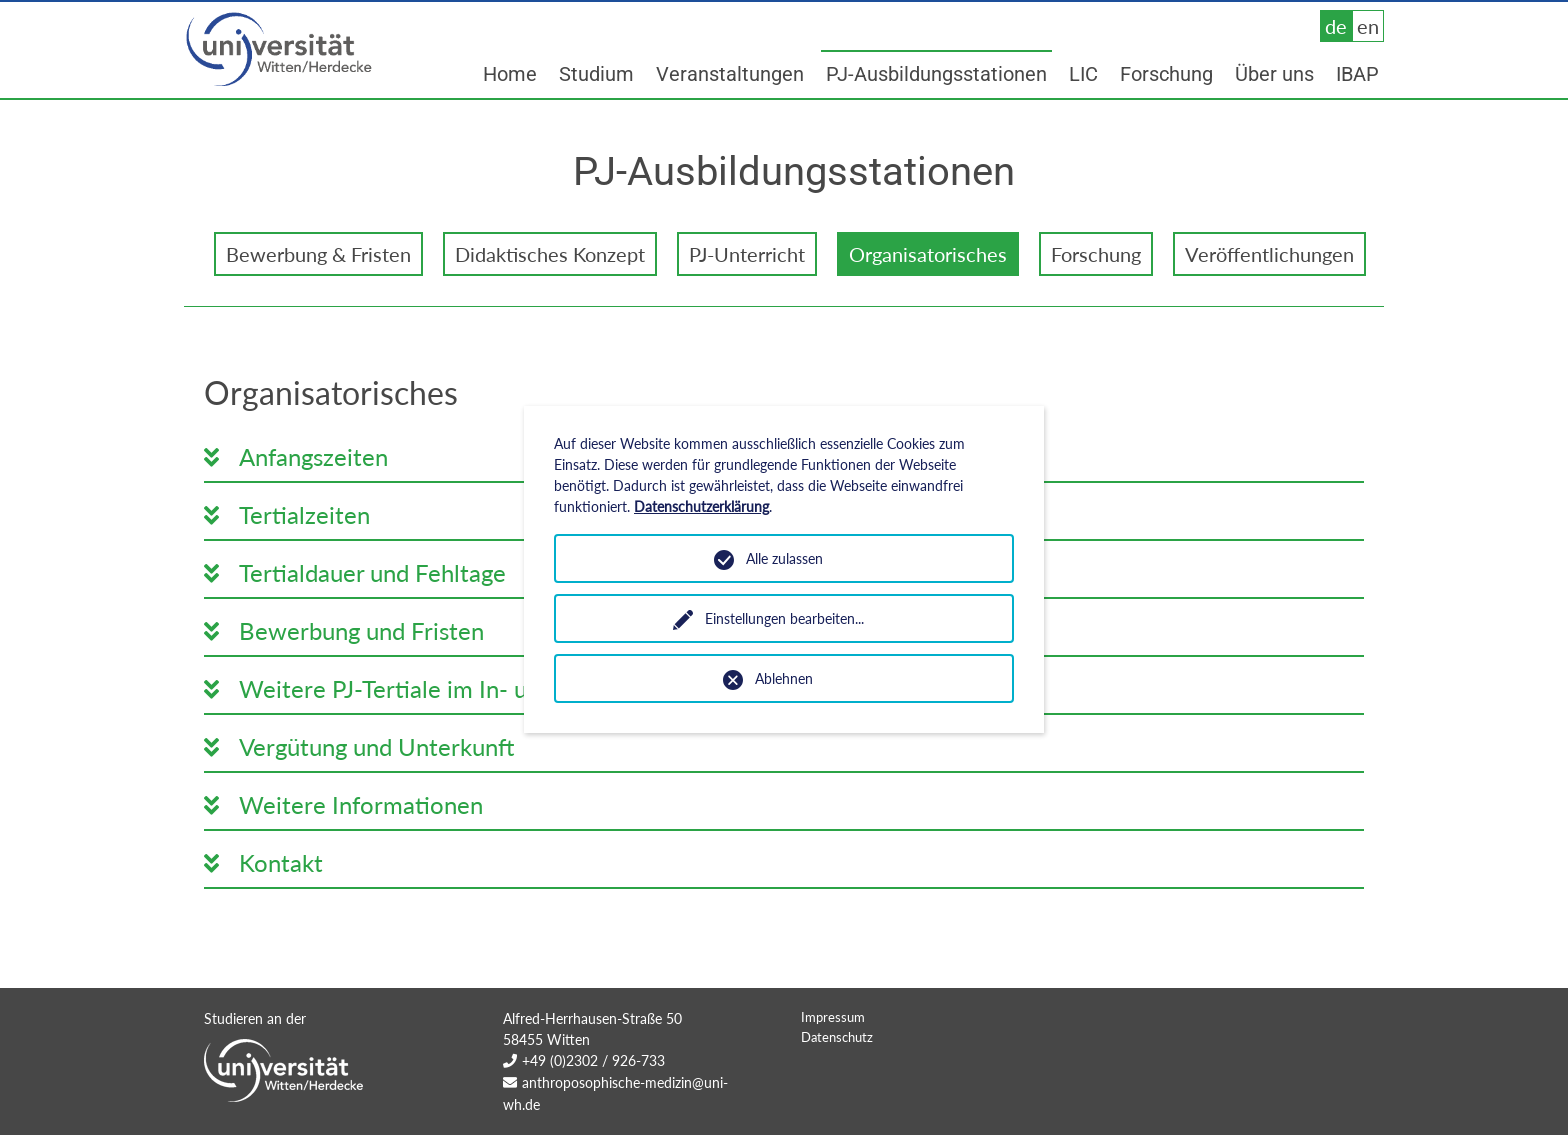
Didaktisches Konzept (550, 254)
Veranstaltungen (730, 74)
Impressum (833, 1057)
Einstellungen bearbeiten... (784, 618)
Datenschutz (837, 1077)
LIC (1083, 74)
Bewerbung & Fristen (318, 254)
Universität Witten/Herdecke (280, 50)
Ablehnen (784, 678)
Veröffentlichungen (1269, 254)
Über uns (1274, 74)
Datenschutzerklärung (701, 506)
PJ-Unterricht (747, 254)
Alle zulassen (784, 558)
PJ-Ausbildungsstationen (936, 74)
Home (510, 74)
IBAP (1357, 74)
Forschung (1166, 74)
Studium (596, 74)
